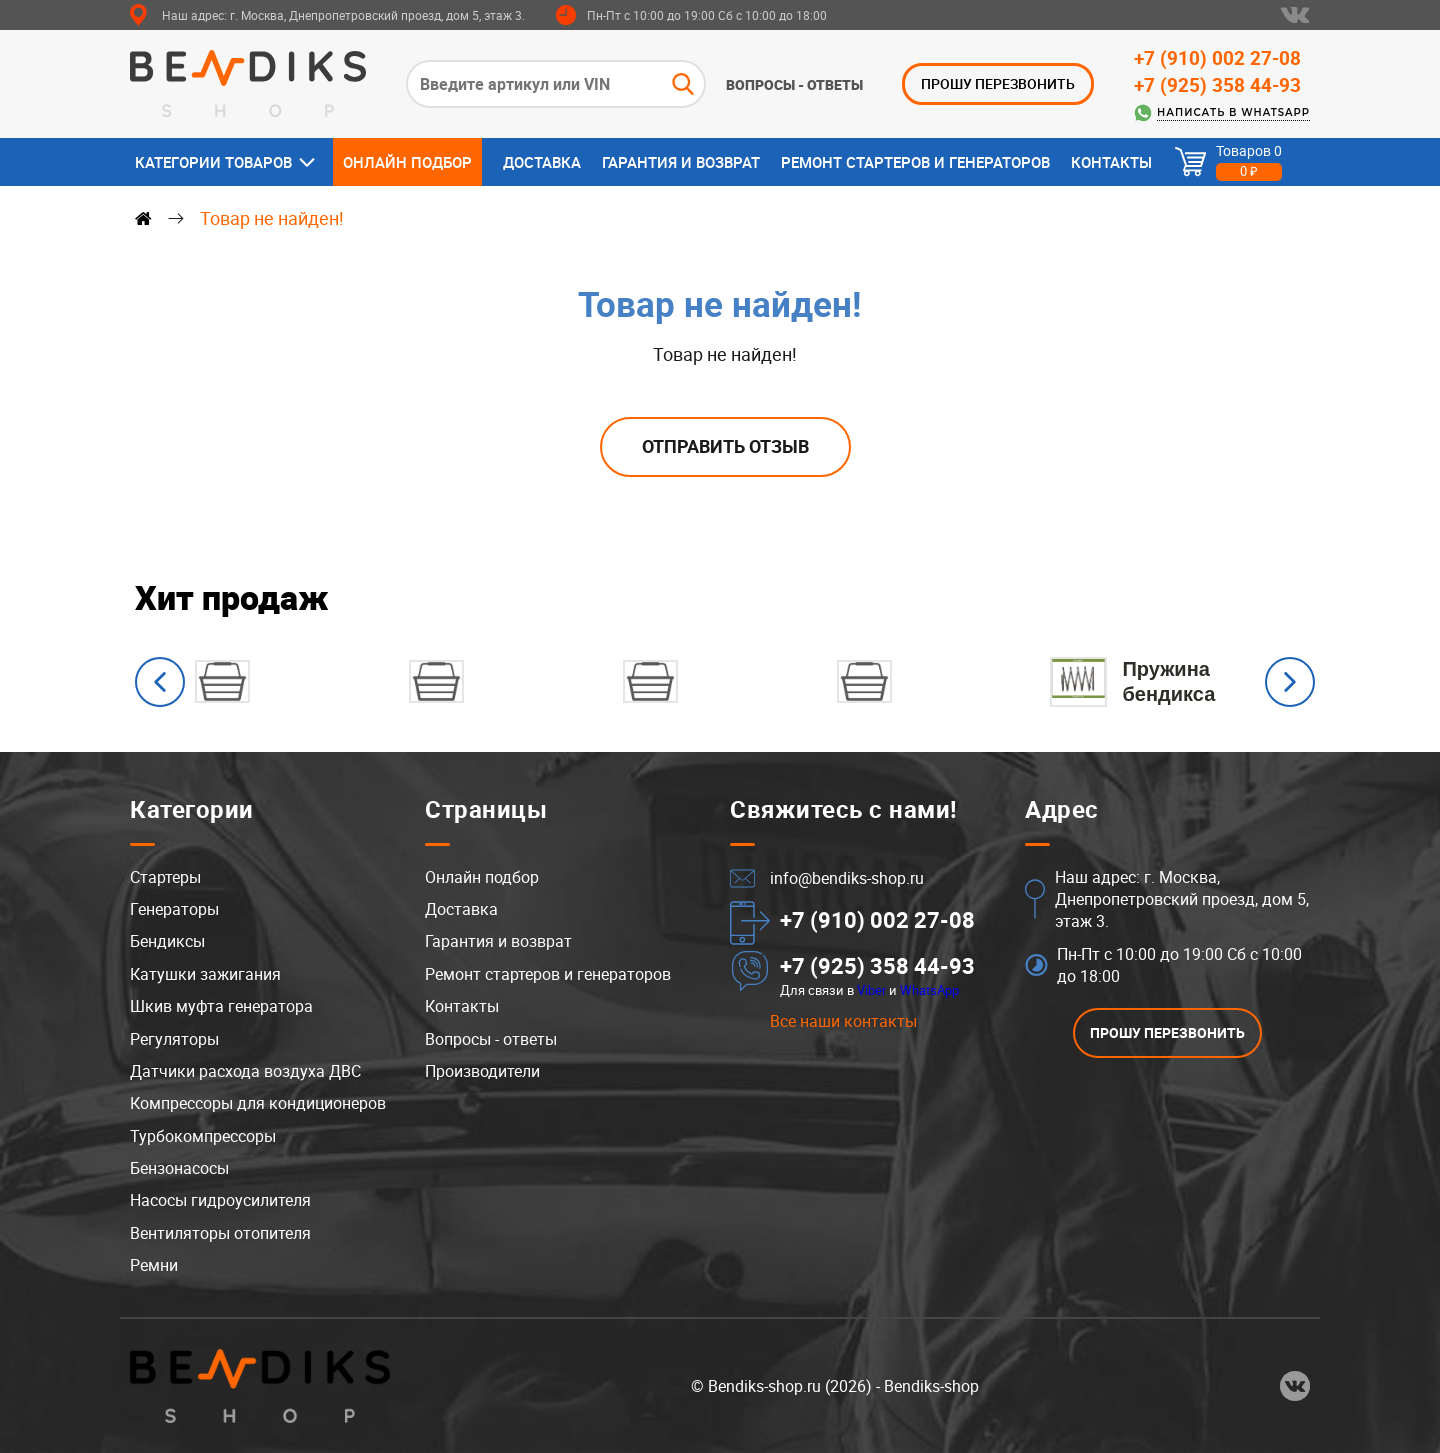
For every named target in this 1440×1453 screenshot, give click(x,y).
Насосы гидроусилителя (220, 1200)
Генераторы (174, 909)
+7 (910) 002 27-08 (1217, 58)
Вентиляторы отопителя (220, 1233)
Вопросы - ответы (794, 85)
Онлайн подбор (407, 162)
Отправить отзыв (725, 446)
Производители (482, 1071)
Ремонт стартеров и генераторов (915, 162)
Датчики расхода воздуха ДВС (245, 1071)
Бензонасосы (179, 1168)
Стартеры (165, 877)
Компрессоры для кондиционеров (258, 1103)
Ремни (154, 1265)
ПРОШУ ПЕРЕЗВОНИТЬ (998, 83)
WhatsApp (929, 990)
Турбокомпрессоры (203, 1136)
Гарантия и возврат (681, 162)
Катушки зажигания (205, 974)
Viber (871, 990)
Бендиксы (167, 941)
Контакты (1111, 162)
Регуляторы (174, 1039)
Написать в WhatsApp (1233, 112)
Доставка (542, 162)
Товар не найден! (272, 218)
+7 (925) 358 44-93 (1217, 85)
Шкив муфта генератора (221, 1006)
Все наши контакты (843, 1021)
